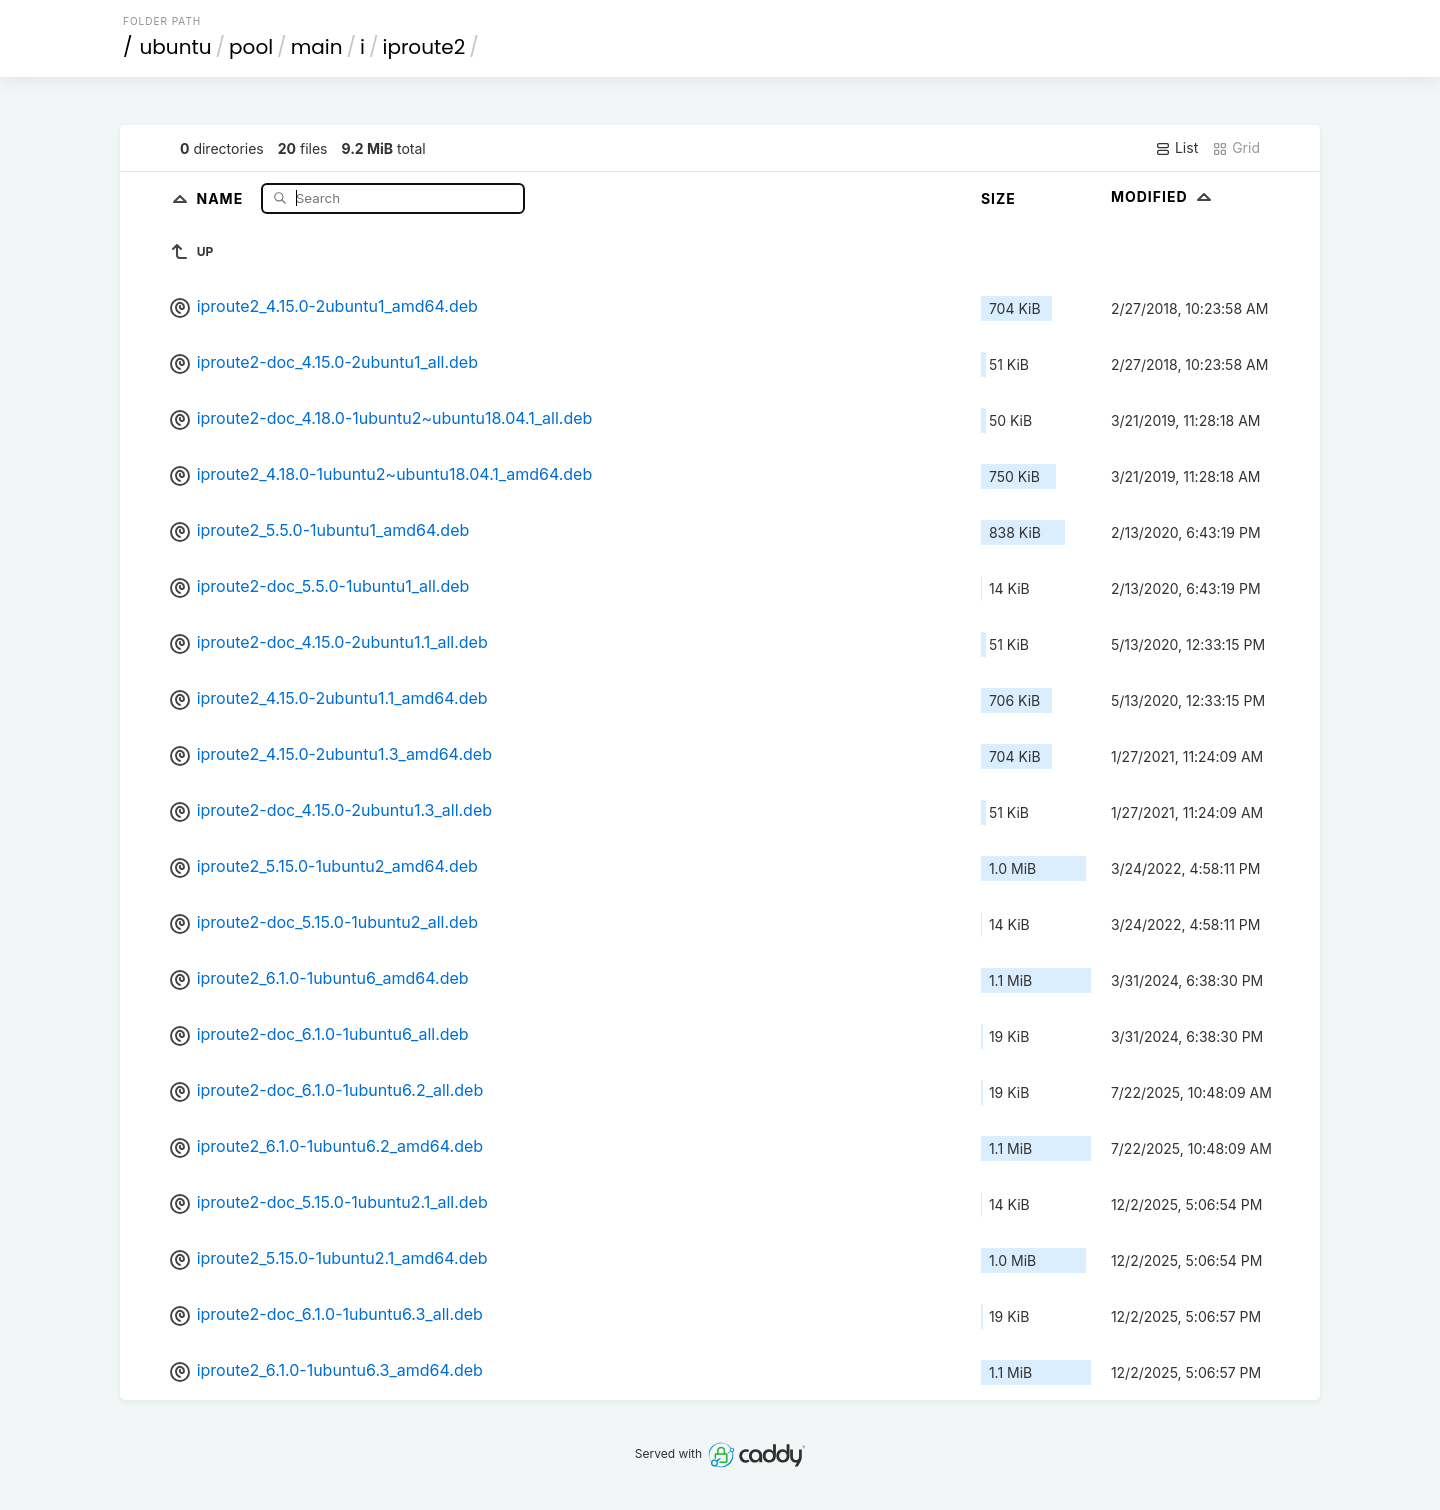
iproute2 (423, 47)
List (1176, 148)
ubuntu (176, 47)
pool (251, 47)
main (317, 47)
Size (998, 198)
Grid (1236, 148)
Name (221, 197)
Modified (1163, 196)
